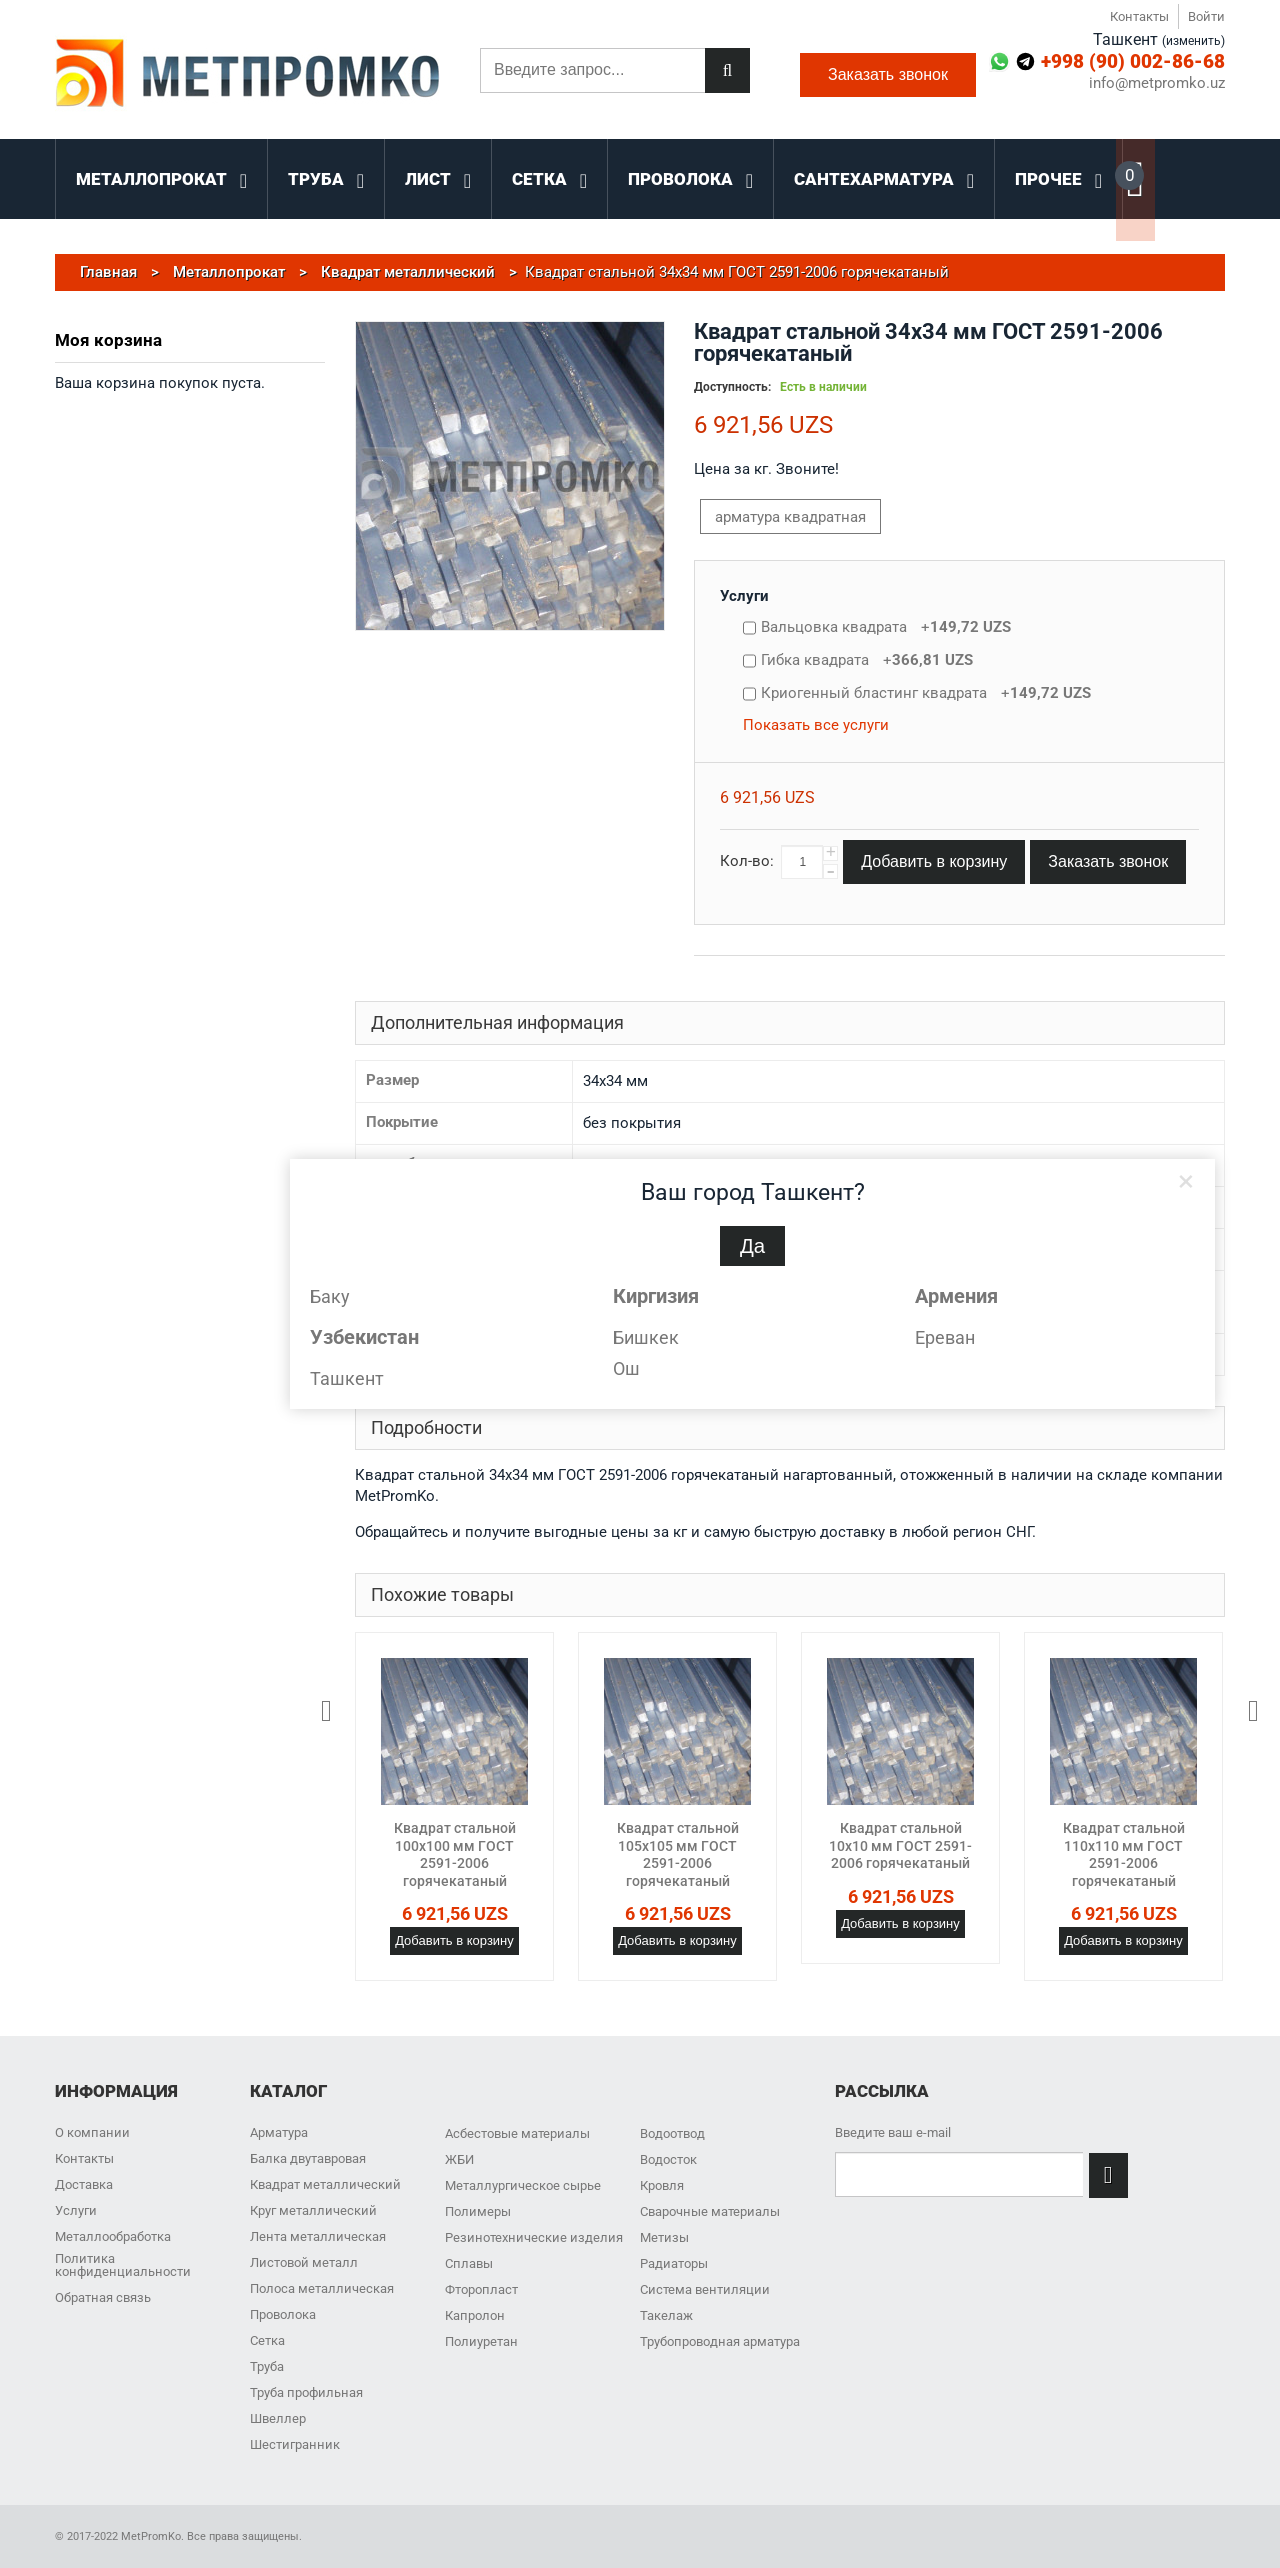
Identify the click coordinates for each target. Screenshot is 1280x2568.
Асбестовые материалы (517, 2133)
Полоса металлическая (322, 2288)
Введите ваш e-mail (893, 2132)
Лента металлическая (318, 2236)
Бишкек (646, 1337)
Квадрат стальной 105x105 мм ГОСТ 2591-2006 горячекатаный (678, 1854)
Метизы (664, 2237)
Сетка (267, 2340)
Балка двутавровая (308, 2158)
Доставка (84, 2184)
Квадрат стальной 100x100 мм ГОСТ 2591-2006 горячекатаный (455, 1854)
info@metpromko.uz (1157, 83)
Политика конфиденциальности (123, 2265)
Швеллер (278, 2418)
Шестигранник (295, 2444)
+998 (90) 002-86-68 (1133, 61)
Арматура (279, 2132)
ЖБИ (459, 2159)
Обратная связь (103, 2297)
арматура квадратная (790, 517)
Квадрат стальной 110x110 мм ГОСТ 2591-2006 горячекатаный (1124, 1854)
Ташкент (347, 1378)
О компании (92, 2132)
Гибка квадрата (867, 660)
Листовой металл (304, 2262)
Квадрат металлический (325, 2184)
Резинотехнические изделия (534, 2237)
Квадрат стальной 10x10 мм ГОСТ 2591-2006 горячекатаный (900, 1845)
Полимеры (478, 2211)
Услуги (744, 596)
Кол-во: (747, 861)
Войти (1206, 16)
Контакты (1139, 16)
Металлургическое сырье (523, 2185)
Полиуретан (481, 2341)
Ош (626, 1368)
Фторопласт (481, 2289)
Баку (330, 1296)
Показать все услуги (816, 725)
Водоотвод (672, 2133)
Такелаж (666, 2315)
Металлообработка (113, 2236)
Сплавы (469, 2263)
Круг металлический (313, 2210)
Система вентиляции (705, 2289)
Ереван (945, 1337)
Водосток (668, 2159)
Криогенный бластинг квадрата (926, 693)
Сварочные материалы (710, 2211)
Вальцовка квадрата (886, 627)
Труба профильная (306, 2392)
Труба (267, 2366)
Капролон (475, 2315)
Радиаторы (674, 2263)
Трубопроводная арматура (720, 2341)
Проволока (283, 2314)
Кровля (662, 2185)
